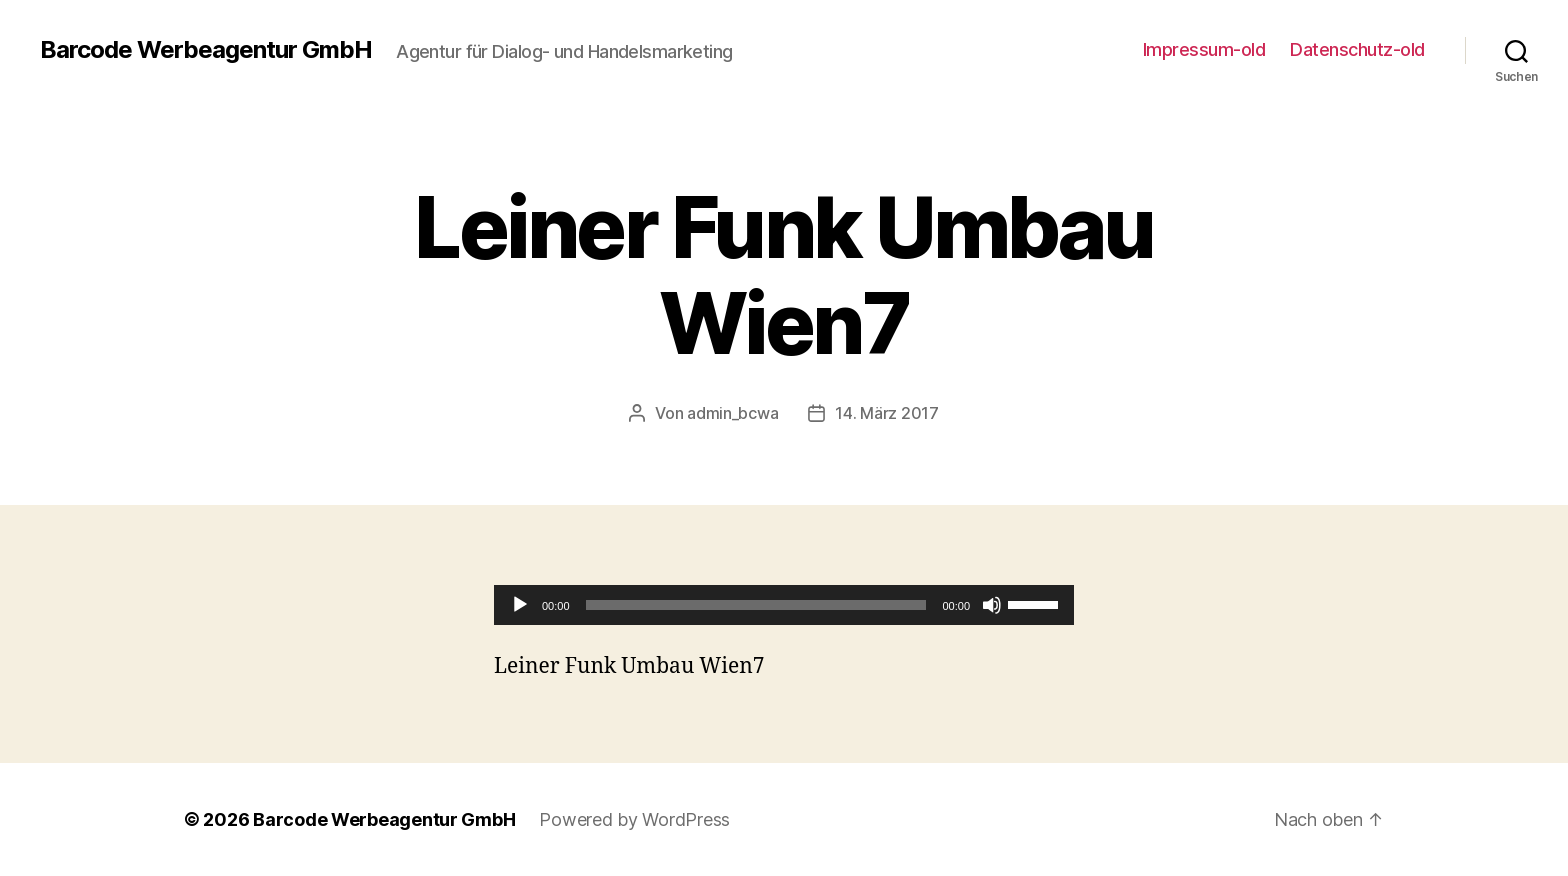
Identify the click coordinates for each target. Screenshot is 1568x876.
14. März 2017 (887, 413)
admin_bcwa (732, 413)
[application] (784, 605)
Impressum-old (1204, 49)
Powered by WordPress (634, 819)
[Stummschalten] (992, 605)
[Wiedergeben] (520, 605)
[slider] (756, 605)
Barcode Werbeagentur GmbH (206, 50)
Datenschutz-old (1357, 49)
